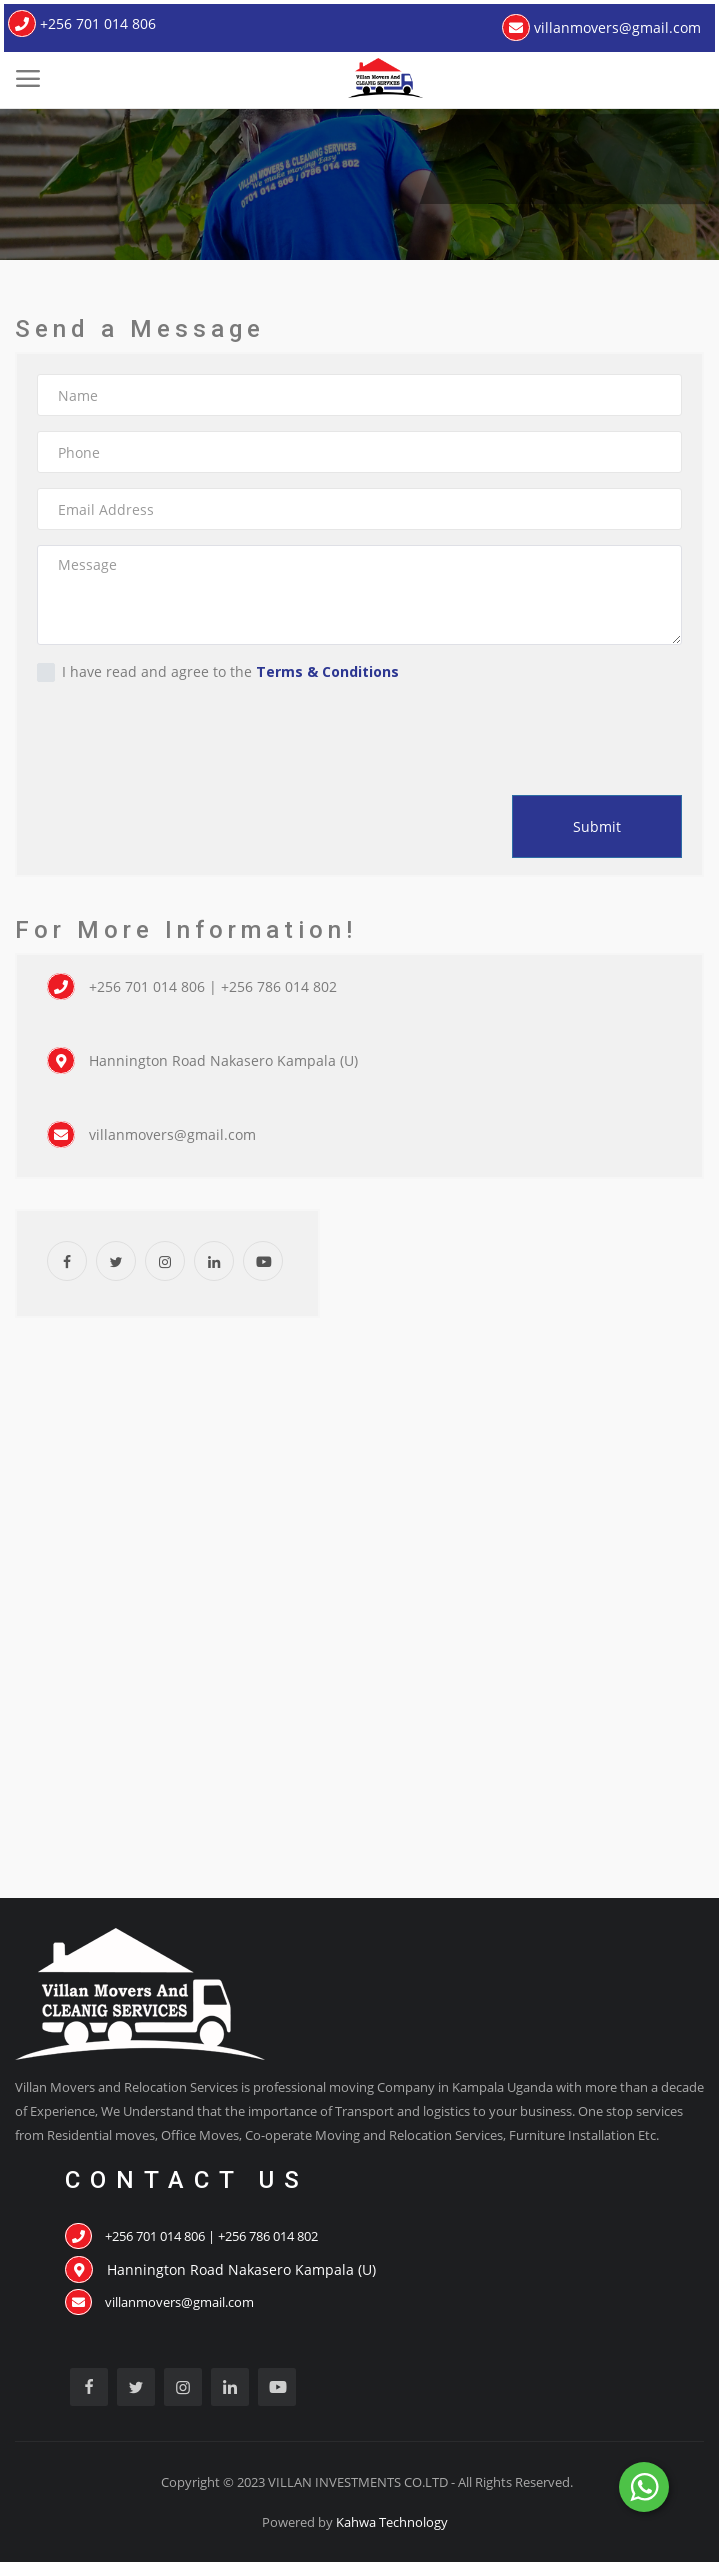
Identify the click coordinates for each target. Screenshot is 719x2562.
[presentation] (161, 734)
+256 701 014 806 (82, 23)
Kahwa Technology (392, 2522)
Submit (597, 826)
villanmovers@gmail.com (601, 27)
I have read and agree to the (218, 672)
